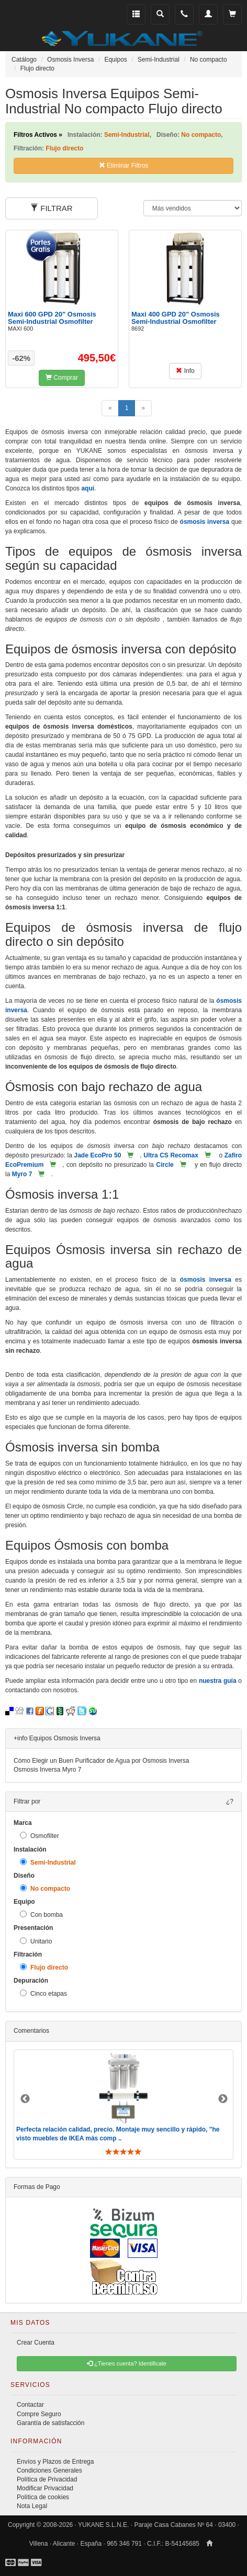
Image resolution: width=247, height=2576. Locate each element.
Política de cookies (43, 2497)
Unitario (36, 1941)
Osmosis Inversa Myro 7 (47, 1769)
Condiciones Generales (49, 2470)
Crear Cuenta (35, 2342)
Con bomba (41, 1914)
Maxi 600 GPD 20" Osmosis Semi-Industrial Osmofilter (52, 317)
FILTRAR (51, 208)
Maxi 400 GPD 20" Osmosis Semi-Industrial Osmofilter (175, 317)
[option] (123, 2105)
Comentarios (31, 2030)
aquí (87, 488)
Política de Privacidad (47, 2479)
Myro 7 (22, 1174)
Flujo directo (44, 1967)
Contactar (30, 2404)
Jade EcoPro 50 (97, 1155)
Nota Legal (32, 2506)
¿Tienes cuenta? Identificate (126, 2363)
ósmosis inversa (205, 521)
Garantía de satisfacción (50, 2423)
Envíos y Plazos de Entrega (55, 2461)
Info (185, 370)
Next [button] (223, 2099)
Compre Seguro (39, 2414)
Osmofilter (39, 1836)
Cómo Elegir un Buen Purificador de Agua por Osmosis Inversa (101, 1760)
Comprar (62, 377)
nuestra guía (218, 1680)
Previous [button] (25, 2099)
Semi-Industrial (48, 1862)
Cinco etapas (43, 1993)
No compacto (45, 1888)
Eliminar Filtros (124, 165)
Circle (164, 1164)
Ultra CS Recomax (170, 1155)
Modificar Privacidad (45, 2488)
